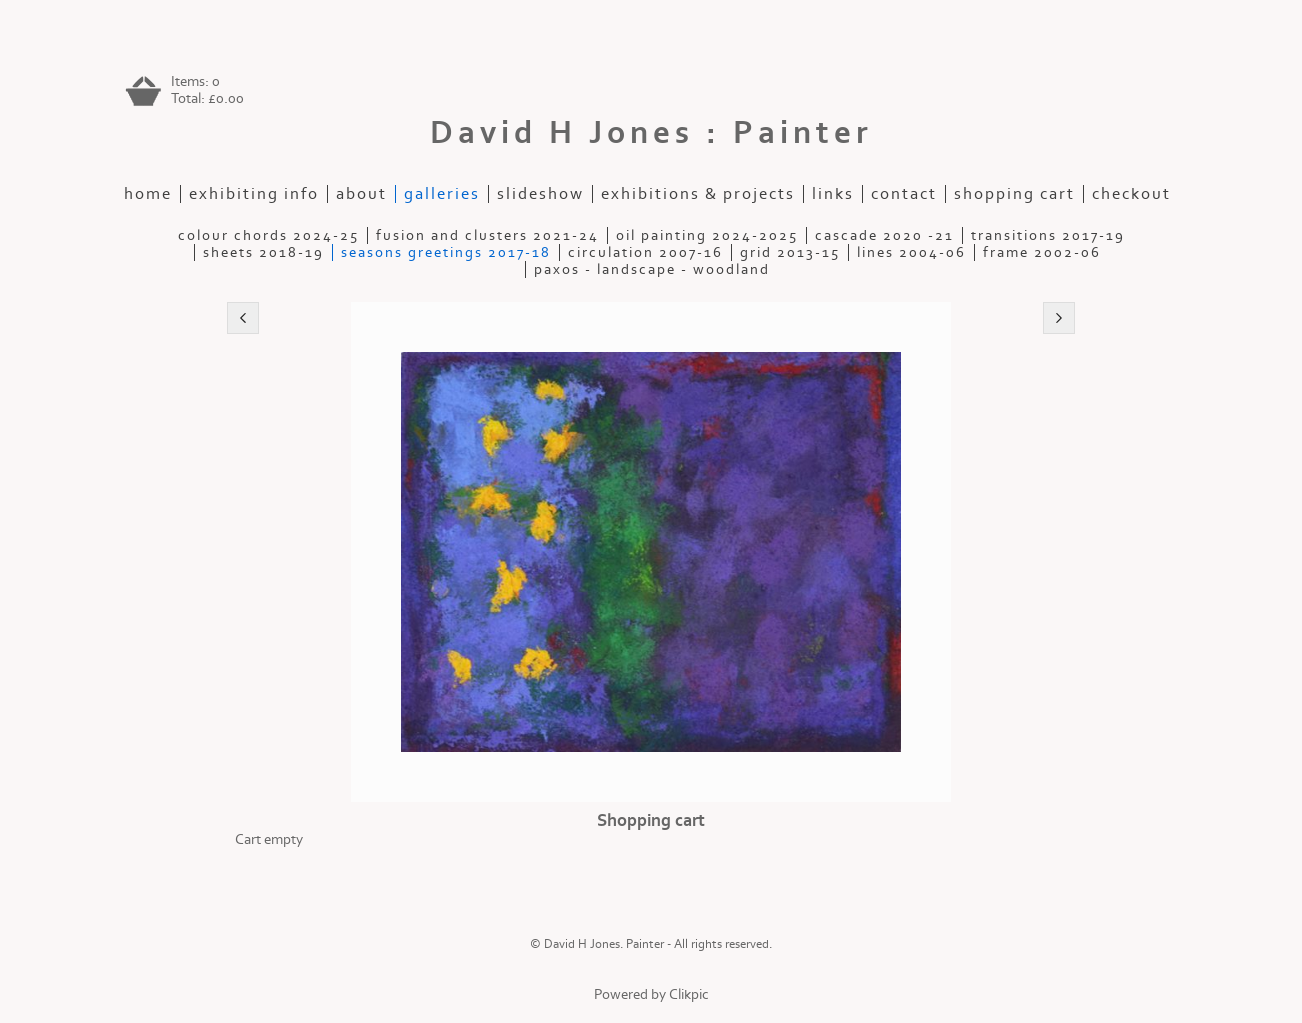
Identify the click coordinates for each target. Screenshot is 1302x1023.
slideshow (540, 194)
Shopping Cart (1014, 194)
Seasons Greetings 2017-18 (446, 252)
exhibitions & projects (698, 194)
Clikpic (689, 994)
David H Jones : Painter (651, 133)
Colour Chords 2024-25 (268, 235)
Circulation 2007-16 (645, 252)
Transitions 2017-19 (1048, 235)
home (148, 194)
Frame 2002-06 (1042, 252)
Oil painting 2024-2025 (707, 235)
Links (833, 194)
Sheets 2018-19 (263, 252)
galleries (442, 194)
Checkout (1131, 194)
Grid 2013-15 (790, 252)
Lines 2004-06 (911, 252)
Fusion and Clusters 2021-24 (487, 235)
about (361, 194)
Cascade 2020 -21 (884, 235)
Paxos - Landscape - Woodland (652, 269)
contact (904, 194)
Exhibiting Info (254, 194)
